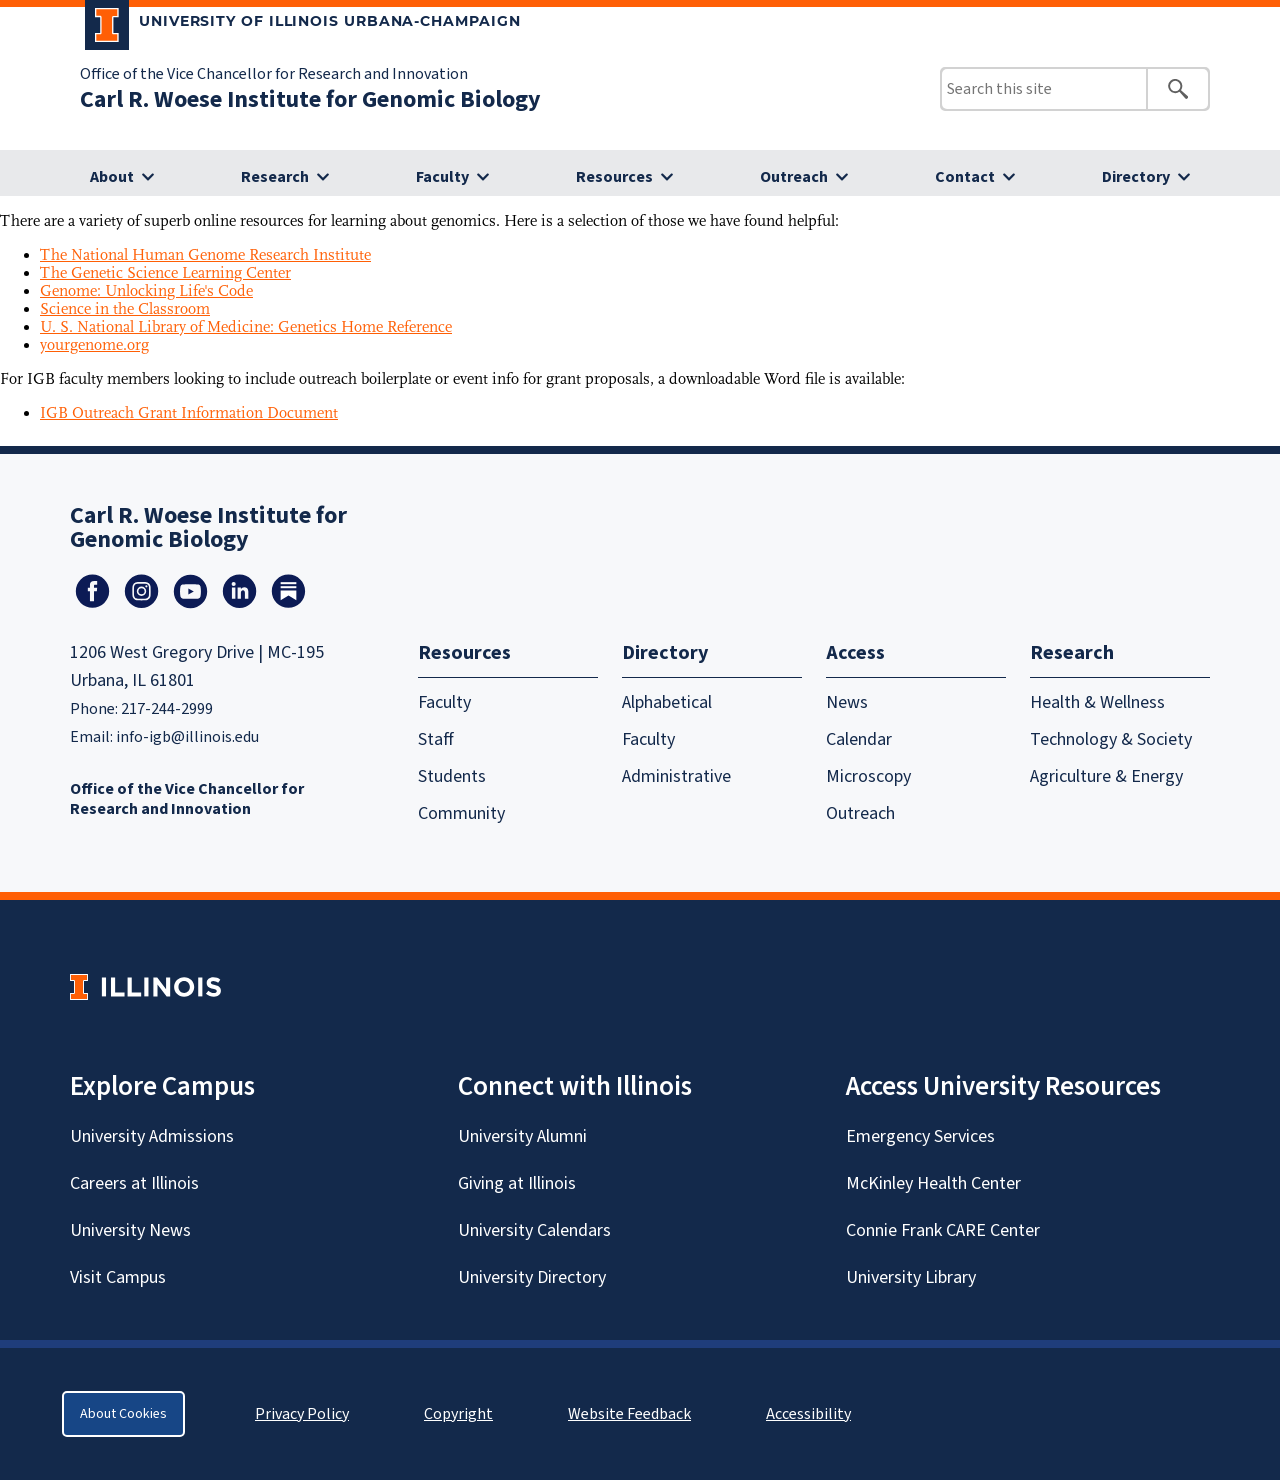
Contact (965, 177)
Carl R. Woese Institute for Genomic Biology (310, 99)
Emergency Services (920, 1136)
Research (275, 177)
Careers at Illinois (134, 1183)
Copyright (458, 1414)
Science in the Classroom (125, 309)
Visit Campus (118, 1277)
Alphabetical (667, 702)
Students (452, 776)
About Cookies (123, 1414)
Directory (1136, 177)
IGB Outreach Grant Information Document (189, 413)
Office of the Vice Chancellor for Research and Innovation (274, 74)
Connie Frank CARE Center (943, 1230)
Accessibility (808, 1414)
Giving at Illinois (517, 1183)
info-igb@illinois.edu (187, 737)
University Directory (532, 1277)
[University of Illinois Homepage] (145, 986)
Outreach (794, 177)
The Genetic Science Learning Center (165, 273)
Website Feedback (632, 1414)
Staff (436, 739)
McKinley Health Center (933, 1183)
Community (461, 813)
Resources (614, 177)
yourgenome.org (94, 345)
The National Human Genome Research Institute (205, 255)
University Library (911, 1277)
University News (130, 1230)
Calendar (859, 739)
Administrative (676, 776)
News (847, 702)
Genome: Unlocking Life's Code (146, 291)
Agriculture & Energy (1106, 776)
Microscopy (868, 776)
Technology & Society (1111, 739)
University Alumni (522, 1136)
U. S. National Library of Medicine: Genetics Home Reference (246, 327)
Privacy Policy (302, 1414)
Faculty (442, 177)
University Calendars (534, 1230)
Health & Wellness (1097, 702)
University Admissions (152, 1136)
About (112, 177)
